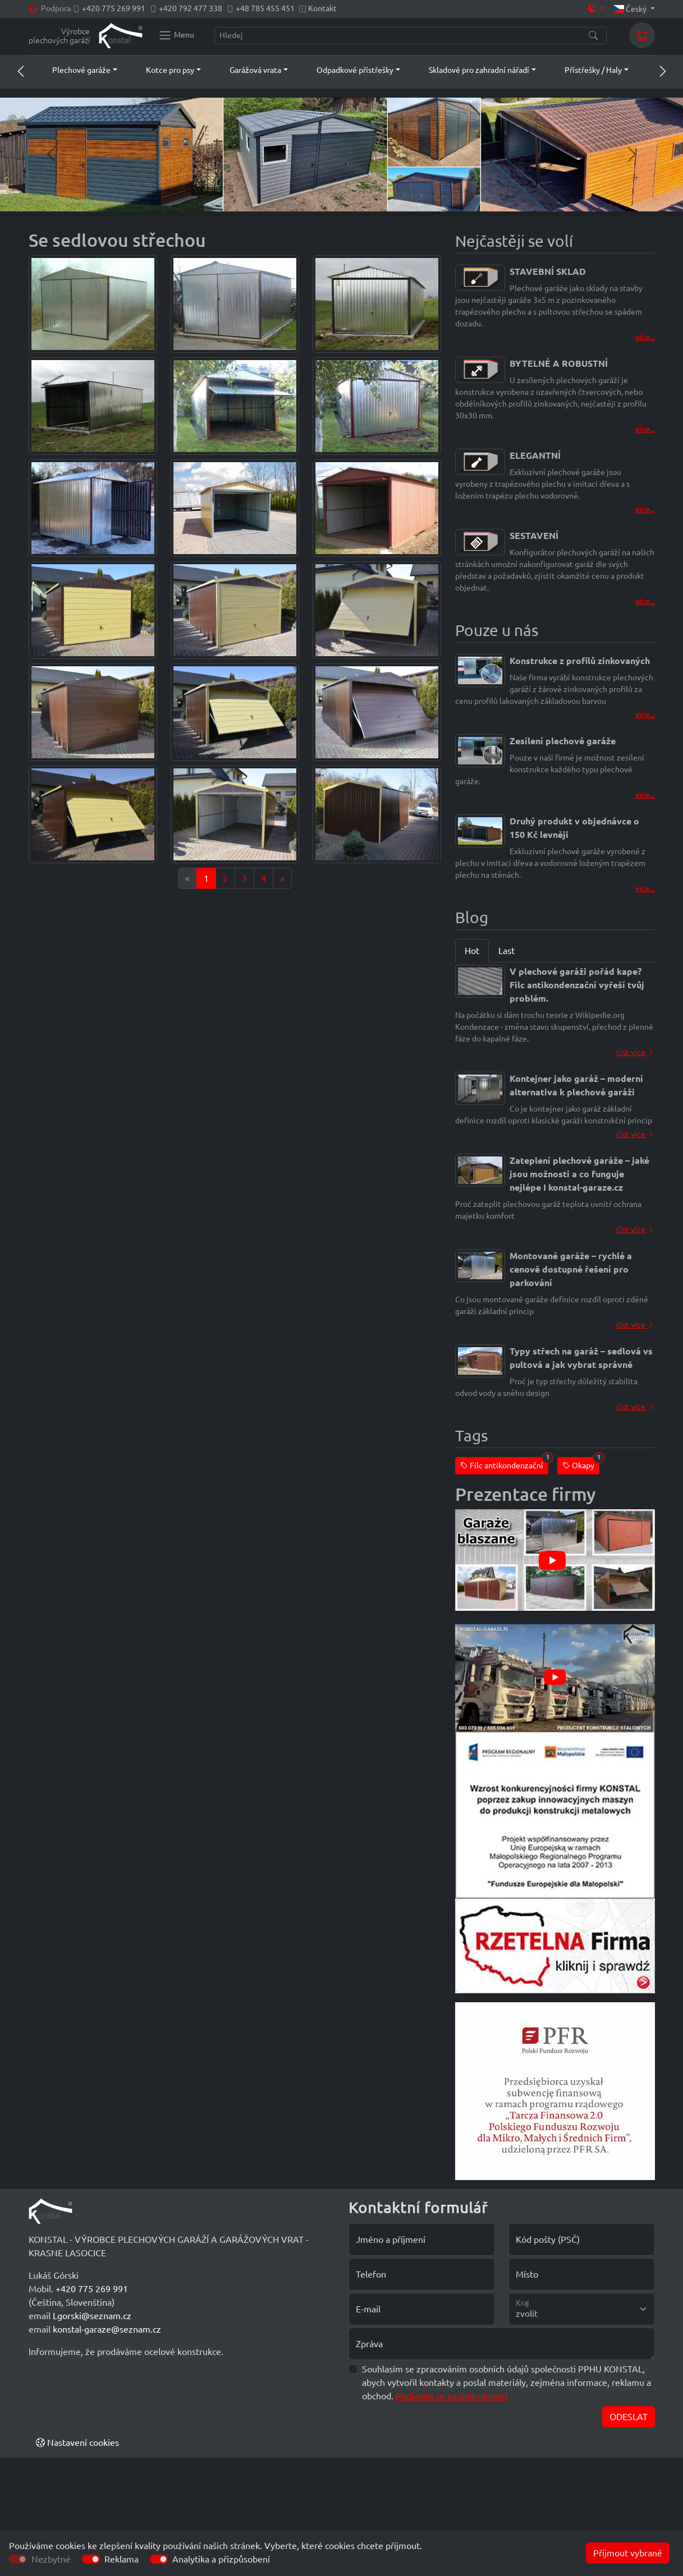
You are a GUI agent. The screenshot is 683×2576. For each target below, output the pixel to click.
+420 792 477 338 (190, 8)
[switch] (91, 2559)
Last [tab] (506, 951)
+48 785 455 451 (265, 8)
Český (630, 8)
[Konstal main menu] (176, 35)
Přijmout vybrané (627, 2553)
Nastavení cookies (77, 2442)
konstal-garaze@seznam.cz (107, 2329)
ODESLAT (628, 2417)
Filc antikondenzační (504, 1463)
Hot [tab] (472, 951)
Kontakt (322, 8)
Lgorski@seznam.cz (92, 2316)
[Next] (282, 878)
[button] (74, 70)
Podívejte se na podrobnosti (451, 2396)
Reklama (121, 2559)
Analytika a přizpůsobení (221, 2559)
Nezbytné (51, 2559)
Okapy (580, 1463)
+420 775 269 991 (113, 8)
